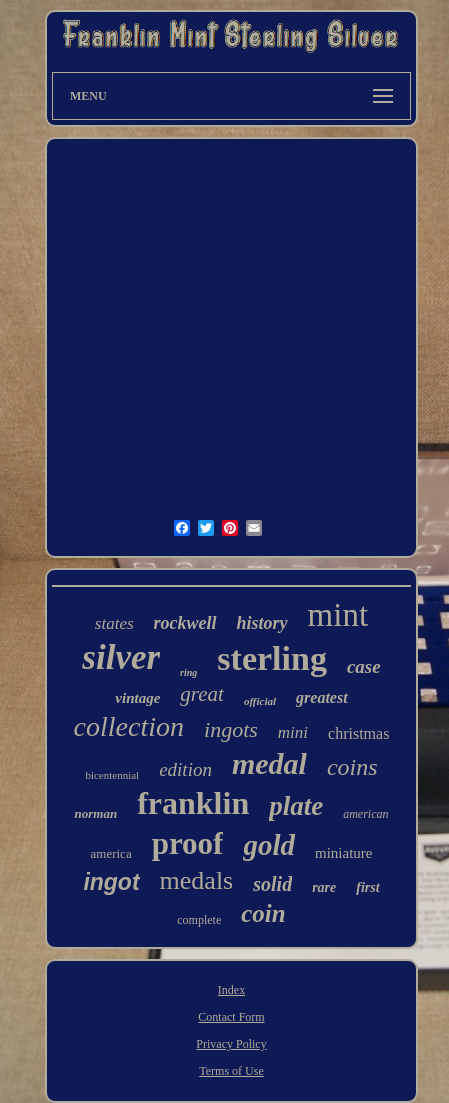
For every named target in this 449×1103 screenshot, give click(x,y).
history (262, 623)
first (367, 887)
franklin (193, 803)
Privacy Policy (231, 1044)
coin (263, 913)
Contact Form (231, 1017)
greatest (322, 697)
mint (338, 615)
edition (185, 769)
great (202, 694)
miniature (343, 853)
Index (231, 990)
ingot (111, 882)
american (365, 814)
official (260, 701)
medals (197, 880)
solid (272, 884)
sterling (272, 658)
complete (199, 920)
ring (188, 672)
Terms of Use (231, 1071)
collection (129, 726)
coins (352, 767)
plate (296, 806)
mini (293, 732)
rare (324, 887)
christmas (358, 733)
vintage (137, 698)
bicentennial (112, 775)
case (364, 666)
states (114, 623)
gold (269, 845)
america (111, 853)
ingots (231, 729)
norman (96, 813)
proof (188, 843)
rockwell (185, 623)
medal (269, 763)
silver (121, 657)
